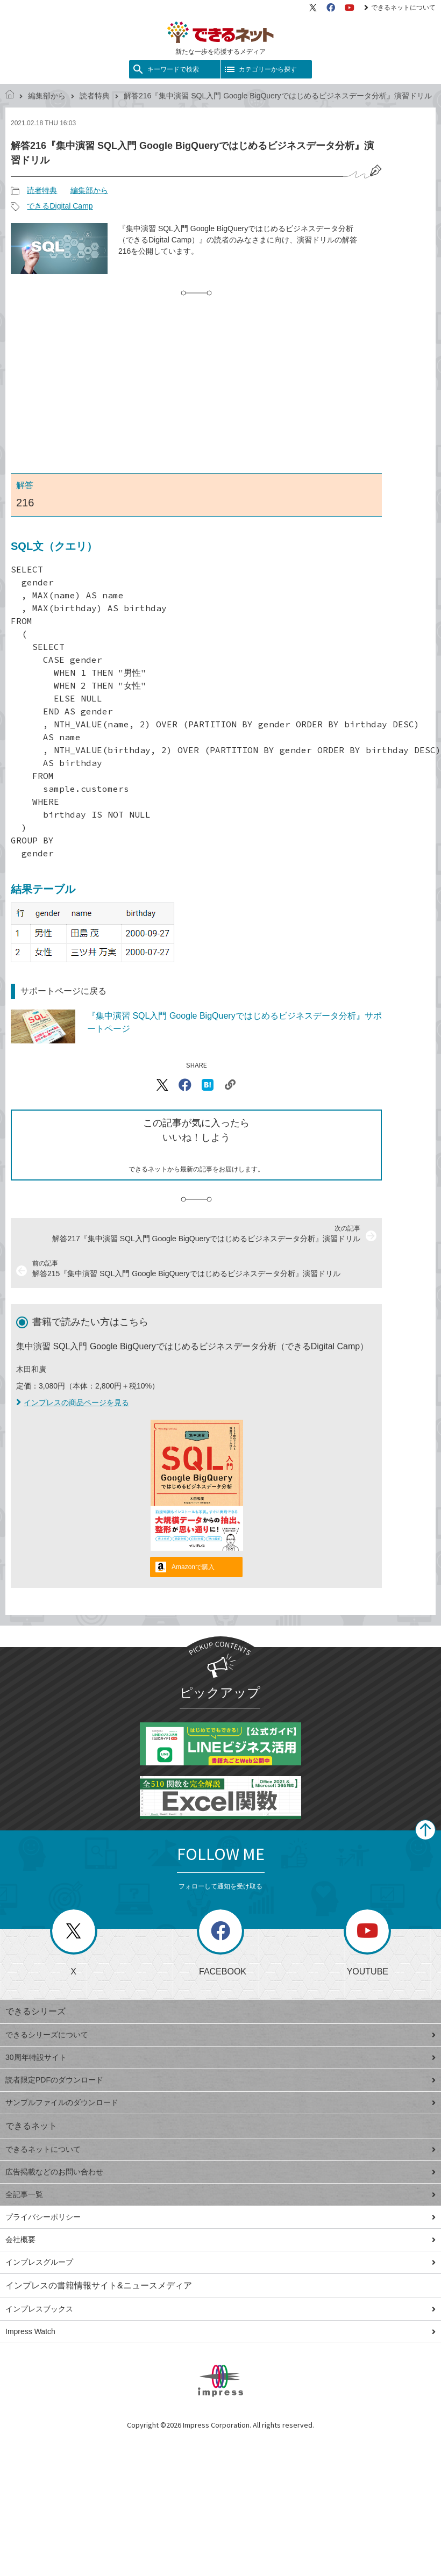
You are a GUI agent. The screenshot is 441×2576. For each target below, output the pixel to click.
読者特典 (95, 95)
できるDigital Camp (60, 206)
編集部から (47, 95)
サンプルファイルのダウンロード (220, 2102)
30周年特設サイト (220, 2057)
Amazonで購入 (193, 1567)
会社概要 (220, 2239)
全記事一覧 (220, 2194)
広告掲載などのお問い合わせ (220, 2171)
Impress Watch (220, 2331)
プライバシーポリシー (220, 2217)
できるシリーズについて (220, 2034)
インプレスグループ (220, 2262)
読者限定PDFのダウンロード (220, 2080)
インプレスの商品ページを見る (72, 1402)
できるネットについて (400, 7)
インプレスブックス (220, 2309)
